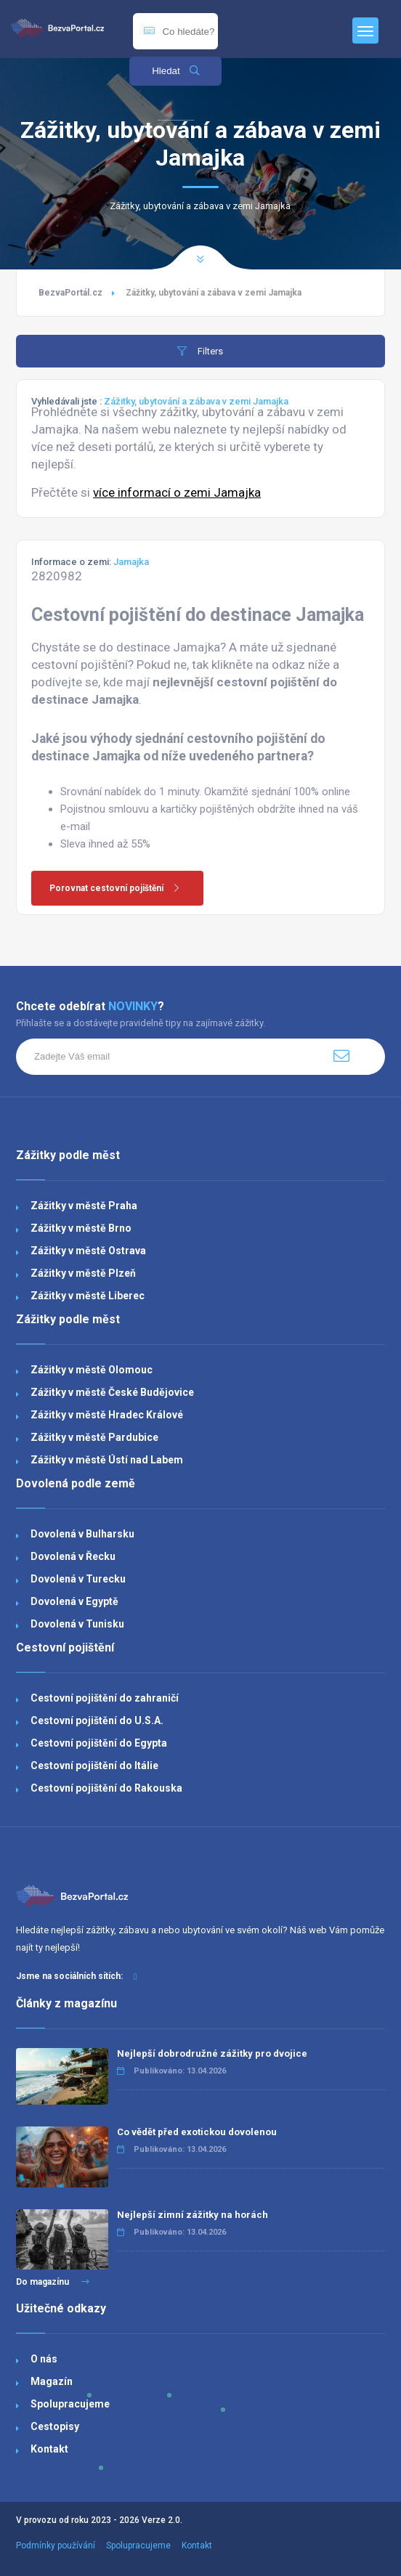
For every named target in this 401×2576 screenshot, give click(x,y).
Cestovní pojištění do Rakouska (106, 1788)
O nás (44, 2359)
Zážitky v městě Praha (84, 1205)
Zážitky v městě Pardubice (94, 1437)
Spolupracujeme (70, 2404)
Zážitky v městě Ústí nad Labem (107, 1460)
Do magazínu (52, 2282)
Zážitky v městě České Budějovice (112, 1392)
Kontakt (49, 2449)
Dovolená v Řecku (73, 1556)
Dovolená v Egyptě (74, 1601)
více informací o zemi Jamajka (177, 492)
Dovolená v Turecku (78, 1579)
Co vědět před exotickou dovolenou (197, 2131)
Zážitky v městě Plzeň (83, 1273)
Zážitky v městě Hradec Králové (107, 1415)
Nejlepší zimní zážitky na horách (192, 2214)
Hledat (175, 70)
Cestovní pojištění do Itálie (94, 1765)
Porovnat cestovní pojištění (119, 888)
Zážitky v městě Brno (81, 1228)
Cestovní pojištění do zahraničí (105, 1698)
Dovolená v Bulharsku (82, 1534)
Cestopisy (55, 2426)
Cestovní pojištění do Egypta (99, 1743)
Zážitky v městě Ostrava (88, 1250)
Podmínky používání (55, 2545)
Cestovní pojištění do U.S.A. (97, 1720)
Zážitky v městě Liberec (88, 1295)
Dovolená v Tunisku (77, 1624)
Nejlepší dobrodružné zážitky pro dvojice (212, 2053)
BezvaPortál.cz (70, 293)
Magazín (52, 2381)
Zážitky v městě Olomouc (92, 1370)
